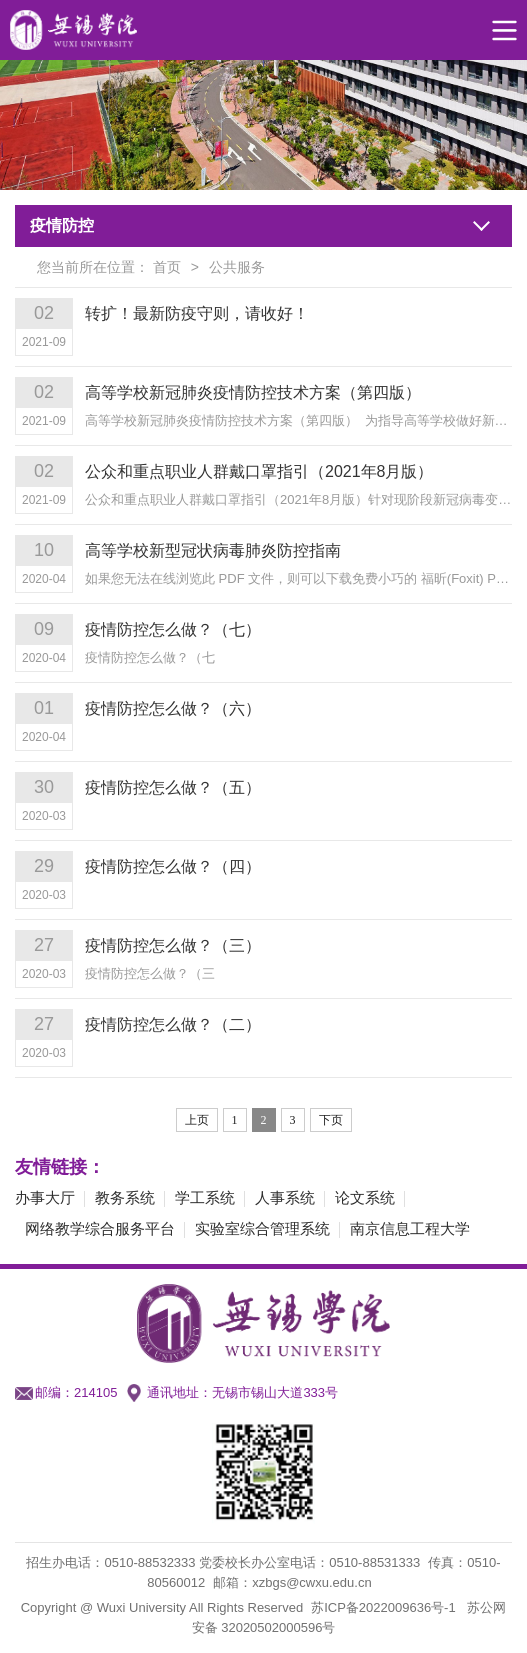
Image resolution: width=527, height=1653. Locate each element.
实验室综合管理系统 (262, 1228)
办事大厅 (45, 1197)
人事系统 (285, 1197)
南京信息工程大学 (410, 1228)
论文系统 (365, 1197)
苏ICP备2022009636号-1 (383, 1607)
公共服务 (237, 267)
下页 (331, 1120)
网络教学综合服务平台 (100, 1228)
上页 (197, 1120)
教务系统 (125, 1197)
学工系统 (205, 1197)
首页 (167, 267)
